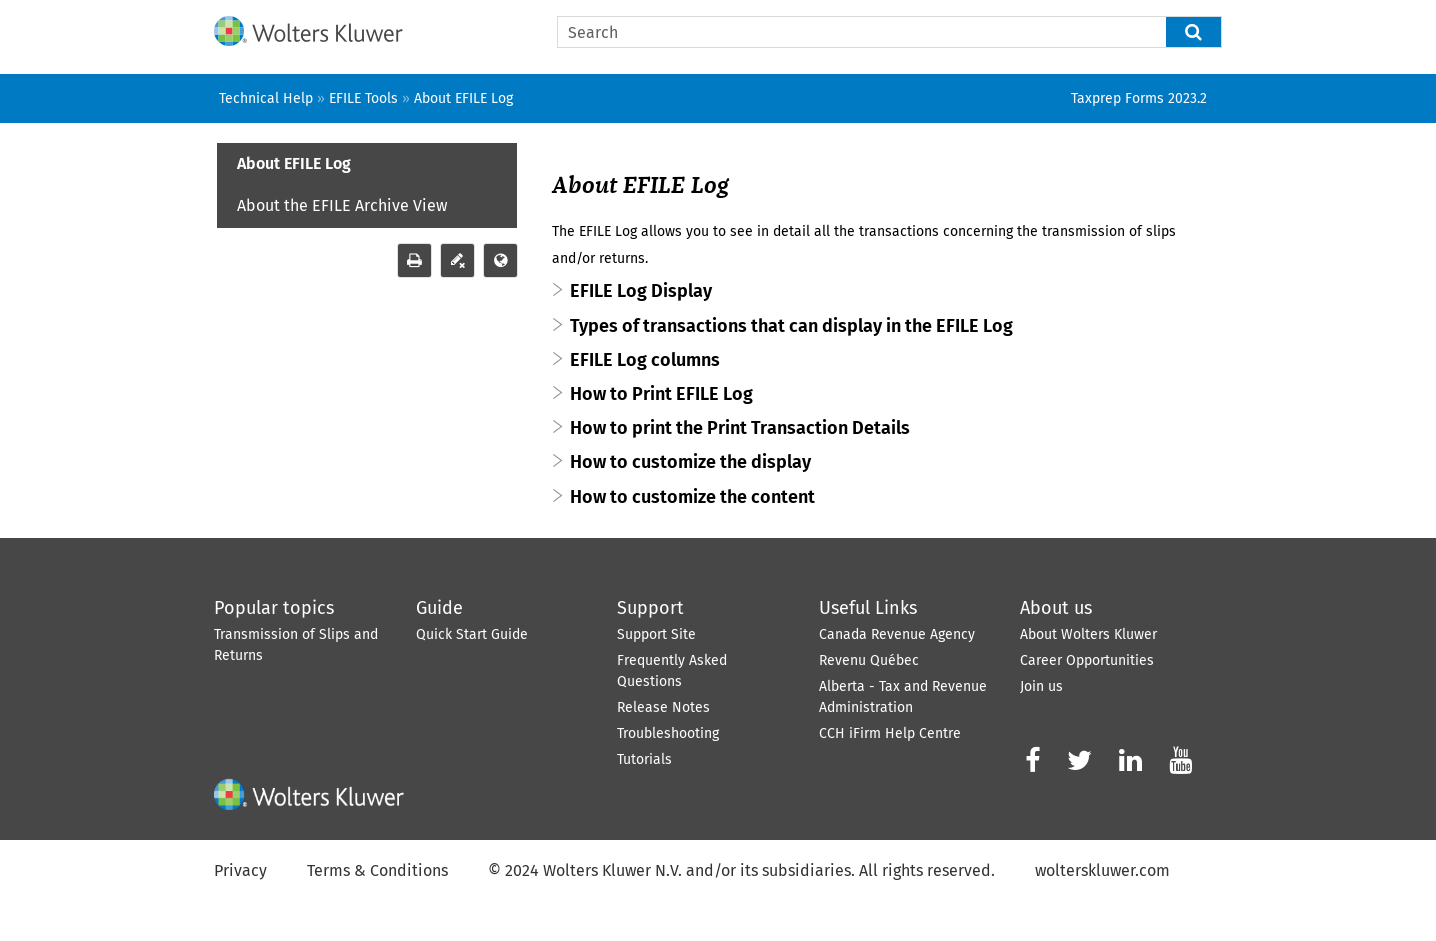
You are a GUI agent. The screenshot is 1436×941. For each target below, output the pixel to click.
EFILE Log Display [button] (641, 291)
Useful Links (868, 608)
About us (1056, 608)
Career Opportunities (1087, 660)
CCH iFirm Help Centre (890, 733)
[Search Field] (889, 32)
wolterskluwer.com (1102, 870)
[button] (1194, 32)
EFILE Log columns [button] (645, 360)
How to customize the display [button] (690, 462)
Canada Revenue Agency (897, 634)
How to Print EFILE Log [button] (661, 394)
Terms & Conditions (377, 870)
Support (650, 608)
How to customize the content (692, 497)
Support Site (656, 634)
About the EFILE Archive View (342, 205)
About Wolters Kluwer (1088, 634)
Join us (1041, 686)
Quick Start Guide (472, 634)
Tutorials (644, 759)
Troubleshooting (668, 733)
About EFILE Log (294, 163)
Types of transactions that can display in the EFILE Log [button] (791, 326)
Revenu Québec (869, 660)
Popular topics (274, 608)
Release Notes (663, 707)
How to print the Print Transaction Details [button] (740, 428)
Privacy (240, 870)
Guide (439, 608)
